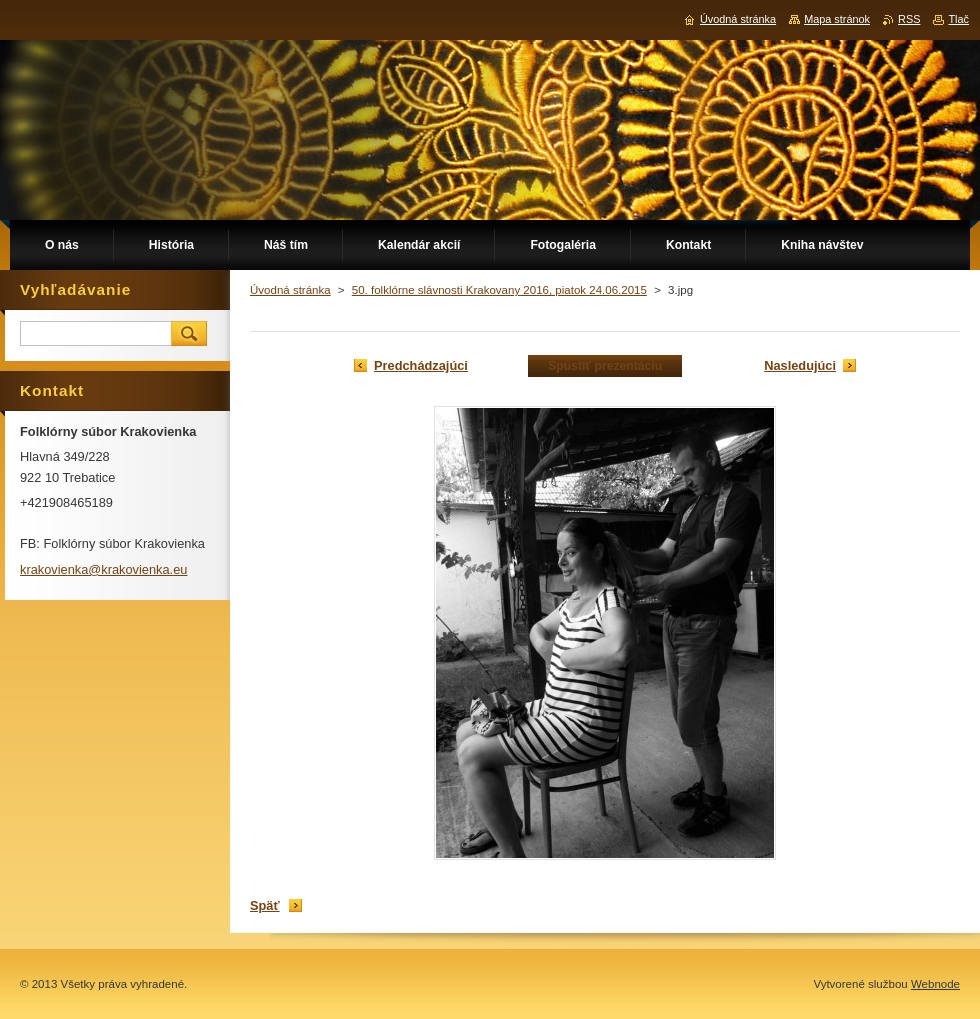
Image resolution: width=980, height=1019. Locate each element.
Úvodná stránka (290, 290)
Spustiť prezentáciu (605, 366)
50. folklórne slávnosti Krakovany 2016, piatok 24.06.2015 (499, 290)
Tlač (958, 19)
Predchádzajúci (421, 365)
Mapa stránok (837, 19)
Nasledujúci (800, 365)
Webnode (935, 984)
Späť (265, 905)
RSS (909, 19)
